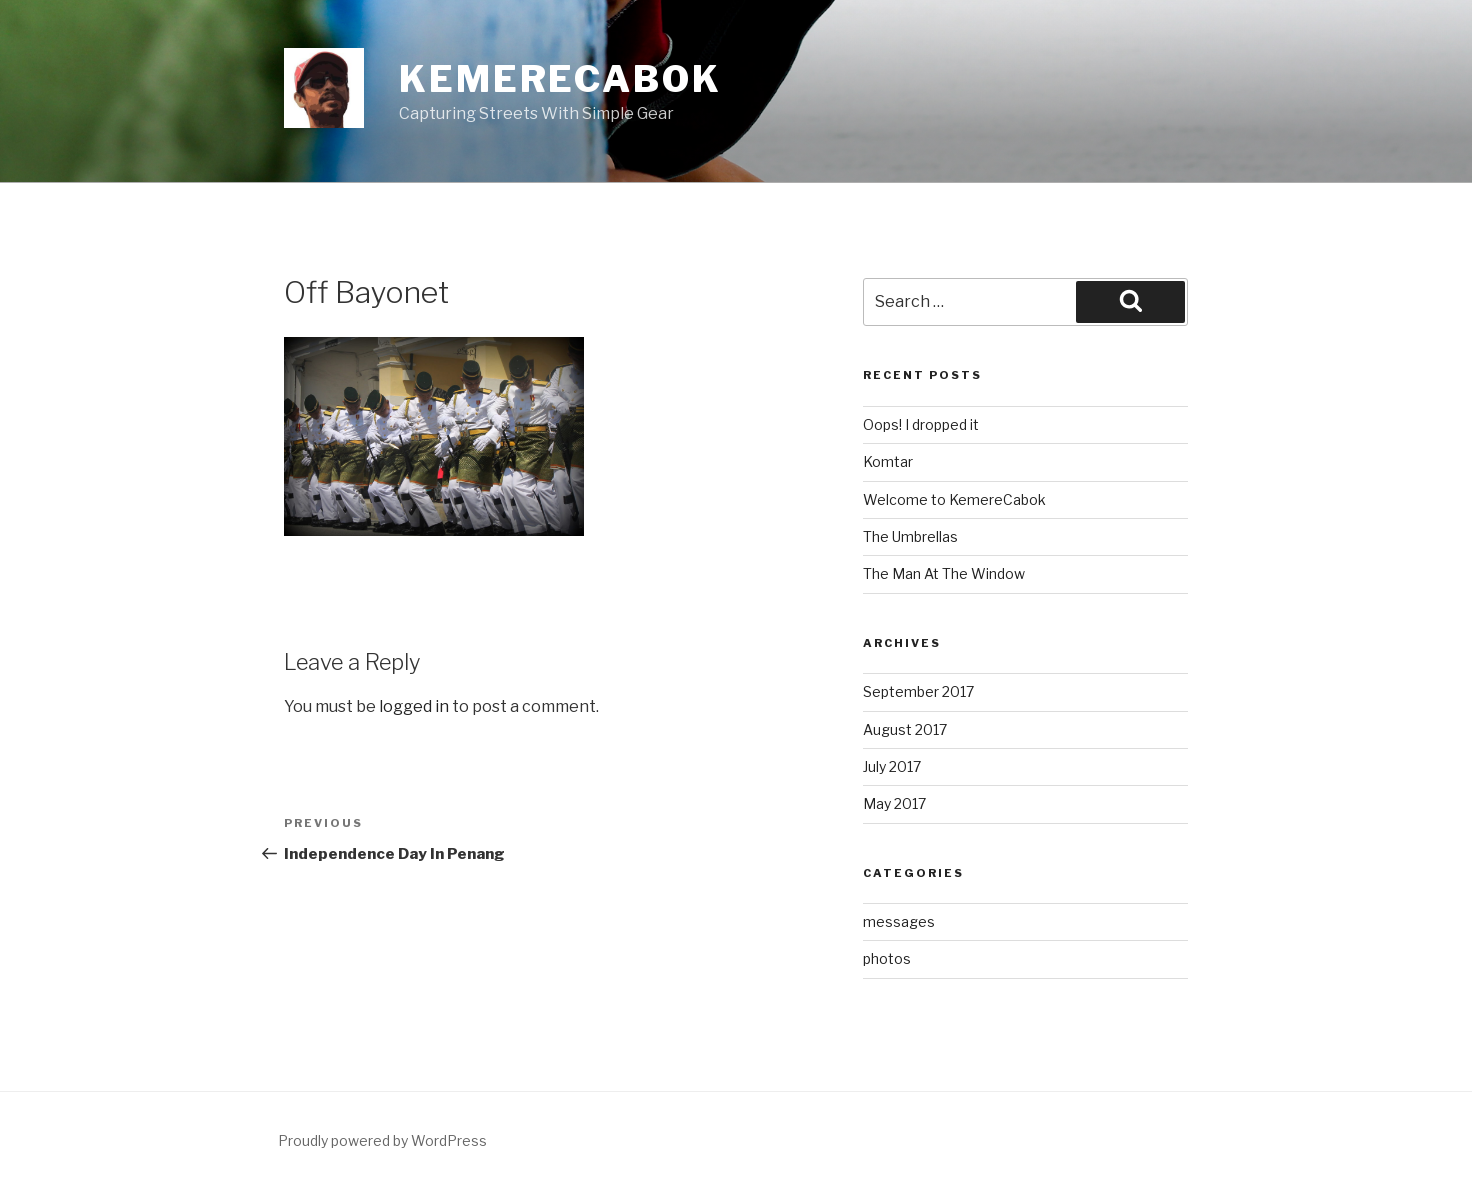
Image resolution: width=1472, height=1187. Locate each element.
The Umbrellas (910, 536)
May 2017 (894, 803)
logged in (414, 706)
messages (899, 921)
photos (887, 958)
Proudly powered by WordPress (382, 1140)
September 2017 (918, 691)
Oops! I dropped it (921, 424)
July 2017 (892, 766)
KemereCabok (560, 79)
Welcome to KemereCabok (954, 499)
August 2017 (905, 729)
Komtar (888, 461)
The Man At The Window (944, 573)
